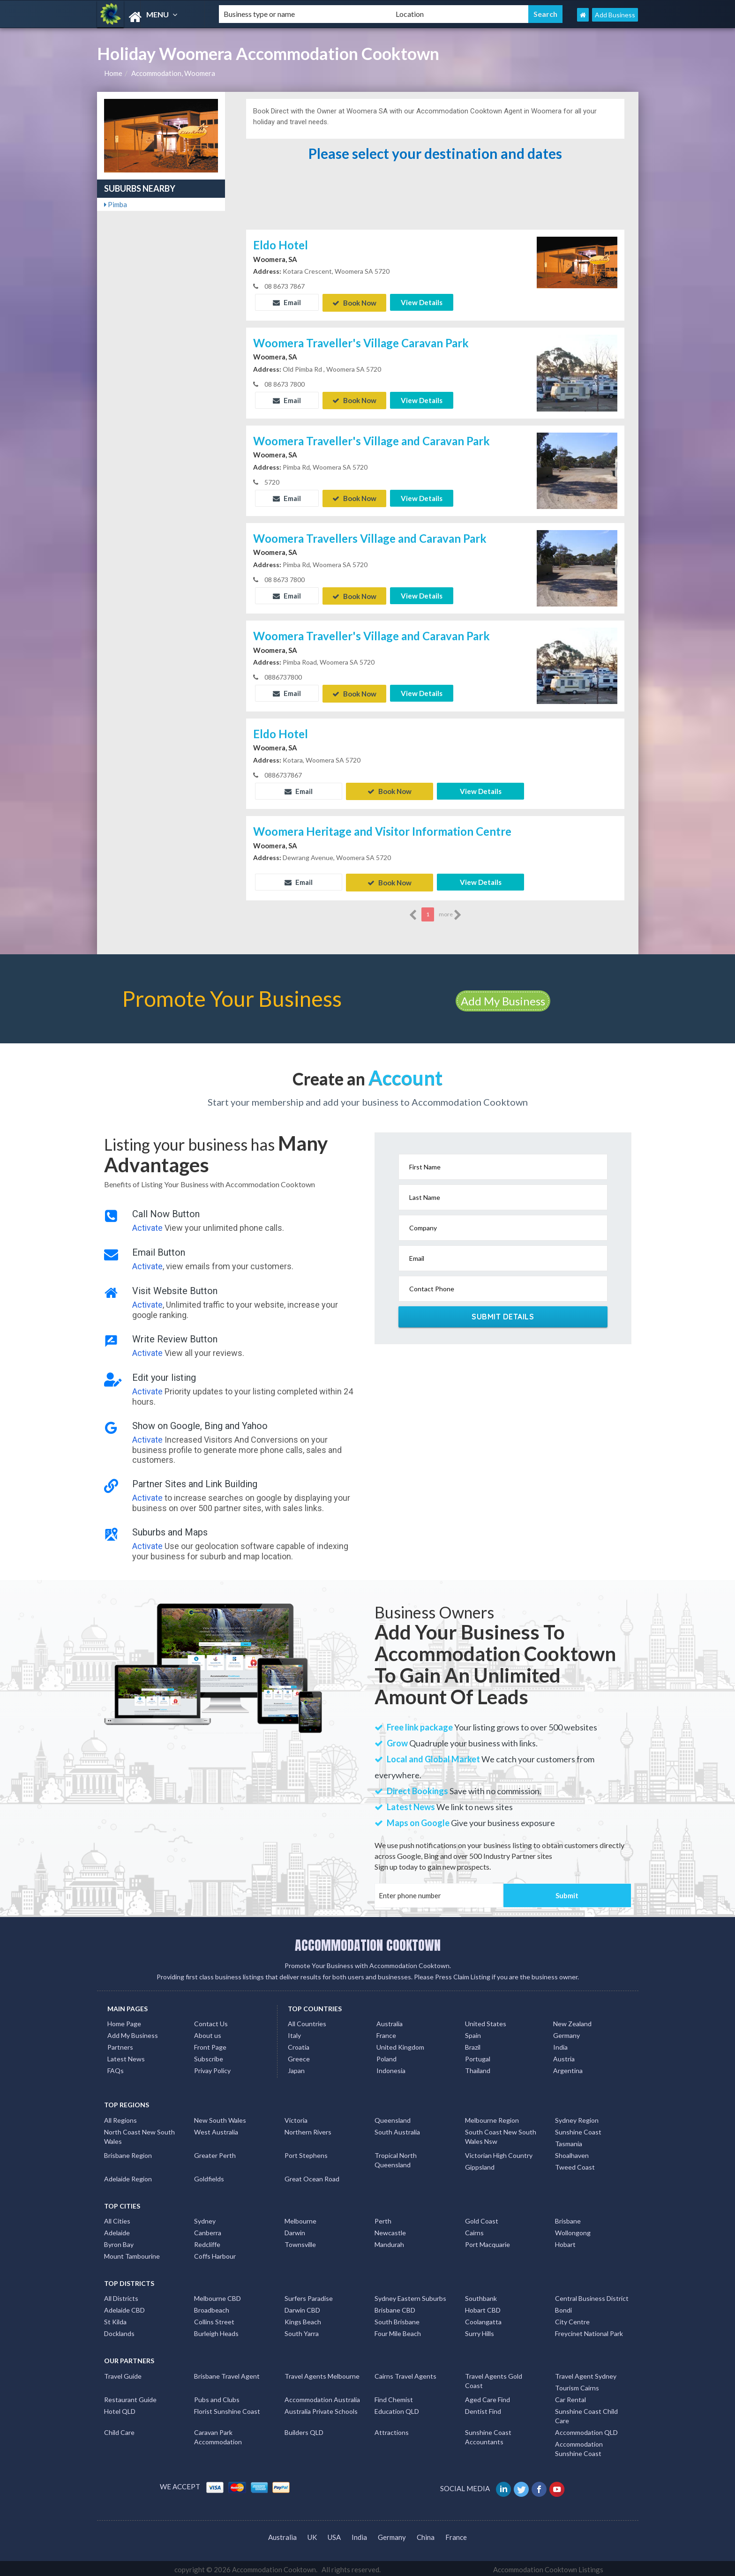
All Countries (307, 2021)
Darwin (295, 2230)
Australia (389, 2021)
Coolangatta (483, 2319)
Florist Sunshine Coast (227, 2408)
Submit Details (503, 1313)
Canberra (207, 2230)
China (426, 2534)
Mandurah (389, 2242)
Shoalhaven (572, 2153)
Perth (383, 2218)
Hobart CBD (483, 2308)
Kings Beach (303, 2319)
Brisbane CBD (395, 2308)
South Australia (397, 2129)
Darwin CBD (302, 2308)
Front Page (210, 2044)
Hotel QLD (119, 2408)
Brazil (472, 2044)
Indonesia (390, 2068)
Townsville (300, 2242)
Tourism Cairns (577, 2385)
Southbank (481, 2296)
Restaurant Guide (130, 2397)
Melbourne (300, 2218)
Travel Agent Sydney (585, 2373)
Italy (294, 2033)
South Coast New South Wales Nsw (500, 2133)
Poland (386, 2056)
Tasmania (568, 2141)
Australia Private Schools (321, 2408)
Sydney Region (577, 2117)
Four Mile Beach (398, 2331)
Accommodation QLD (586, 2430)
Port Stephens (306, 2153)
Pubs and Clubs (217, 2397)
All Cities (117, 2218)
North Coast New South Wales (139, 2133)
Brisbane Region (128, 2153)
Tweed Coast (575, 2164)
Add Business (615, 15)
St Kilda (115, 2319)
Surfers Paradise (309, 2296)
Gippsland (480, 2164)
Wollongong (573, 2230)
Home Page (124, 2021)
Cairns (474, 2230)
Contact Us (211, 2021)
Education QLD (397, 2408)
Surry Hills (479, 2331)
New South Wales (220, 2117)
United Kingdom (400, 2044)
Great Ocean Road (312, 2176)
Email (287, 302)
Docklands (119, 2331)
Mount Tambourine (132, 2253)
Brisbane (568, 2218)
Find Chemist (394, 2397)
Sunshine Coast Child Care (586, 2413)
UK (312, 2534)
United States (485, 2021)
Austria (564, 2056)
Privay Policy (212, 2068)
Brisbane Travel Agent (227, 2373)
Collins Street (214, 2319)
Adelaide (117, 2230)
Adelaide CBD (124, 2308)
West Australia (216, 2129)
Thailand (477, 2068)
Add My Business (503, 998)
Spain (473, 2033)
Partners (120, 2044)
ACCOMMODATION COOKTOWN (368, 1942)
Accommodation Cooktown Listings (548, 2566)
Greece (299, 2056)
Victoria (296, 2117)
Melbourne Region (492, 2117)
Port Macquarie (487, 2242)
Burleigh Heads (216, 2331)
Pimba (115, 204)
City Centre (572, 2319)
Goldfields (209, 2176)
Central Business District (592, 2296)
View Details (421, 302)
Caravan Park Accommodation (218, 2434)
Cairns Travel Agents (405, 2373)
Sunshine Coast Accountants (488, 2434)
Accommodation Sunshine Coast (579, 2446)
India (560, 2044)
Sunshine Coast (578, 2129)
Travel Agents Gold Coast (493, 2378)
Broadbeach (211, 2308)
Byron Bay (119, 2242)
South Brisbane (397, 2319)
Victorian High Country (498, 2153)
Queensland (393, 2117)
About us (207, 2033)
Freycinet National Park (589, 2331)
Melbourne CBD (217, 2296)
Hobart (565, 2242)
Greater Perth (215, 2153)
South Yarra (302, 2331)
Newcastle (390, 2230)
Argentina (568, 2068)
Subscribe (208, 2056)
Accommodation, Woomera (173, 73)
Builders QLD (304, 2430)
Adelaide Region (128, 2176)
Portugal (477, 2056)
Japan (296, 2068)
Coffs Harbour (215, 2253)
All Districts (121, 2296)
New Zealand (572, 2021)
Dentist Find (483, 2408)
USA (334, 2534)
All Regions (120, 2117)
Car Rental (570, 2397)
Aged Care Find (487, 2397)
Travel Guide (123, 2373)
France (386, 2033)
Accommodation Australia (322, 2397)
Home (113, 73)
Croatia (298, 2044)
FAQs (115, 2068)
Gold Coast (481, 2218)
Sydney (205, 2218)
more (450, 912)
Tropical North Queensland (396, 2157)
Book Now (354, 302)
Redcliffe (207, 2242)
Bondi (563, 2308)
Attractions (392, 2430)
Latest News (126, 2056)
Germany (566, 2033)
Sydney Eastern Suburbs (410, 2296)
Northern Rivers (308, 2129)
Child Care (119, 2430)
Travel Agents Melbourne (322, 2373)
